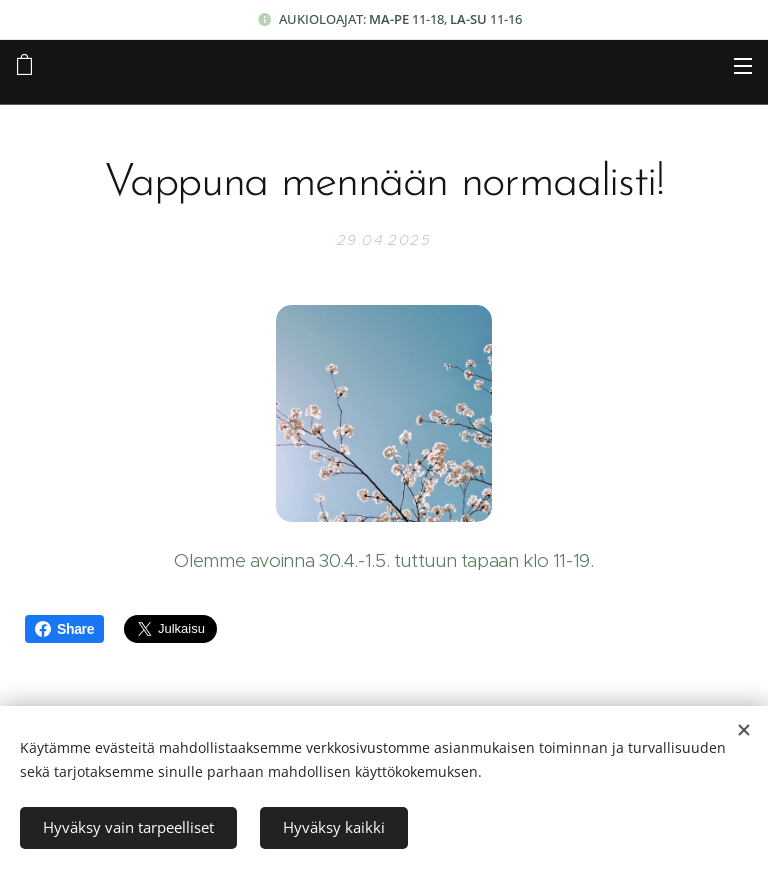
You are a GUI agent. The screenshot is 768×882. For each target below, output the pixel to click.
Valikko (743, 66)
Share (64, 629)
